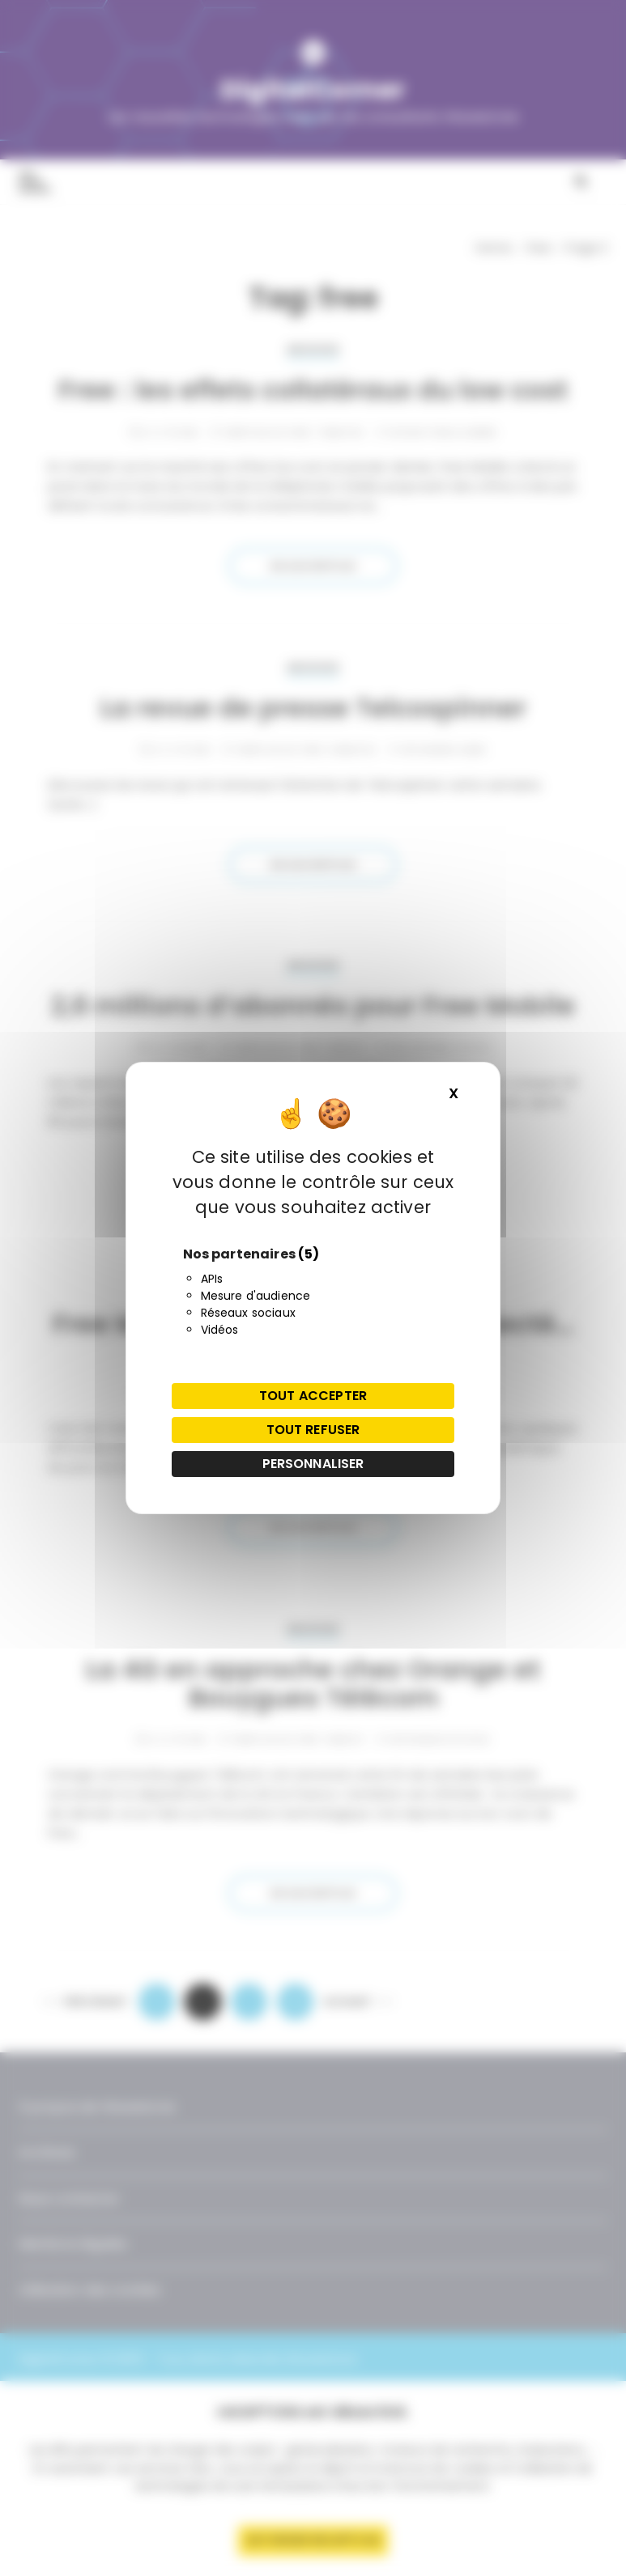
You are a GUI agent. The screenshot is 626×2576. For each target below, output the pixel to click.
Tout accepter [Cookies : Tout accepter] (313, 1395)
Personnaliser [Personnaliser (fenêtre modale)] (313, 1463)
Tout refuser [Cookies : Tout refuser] (313, 1429)
